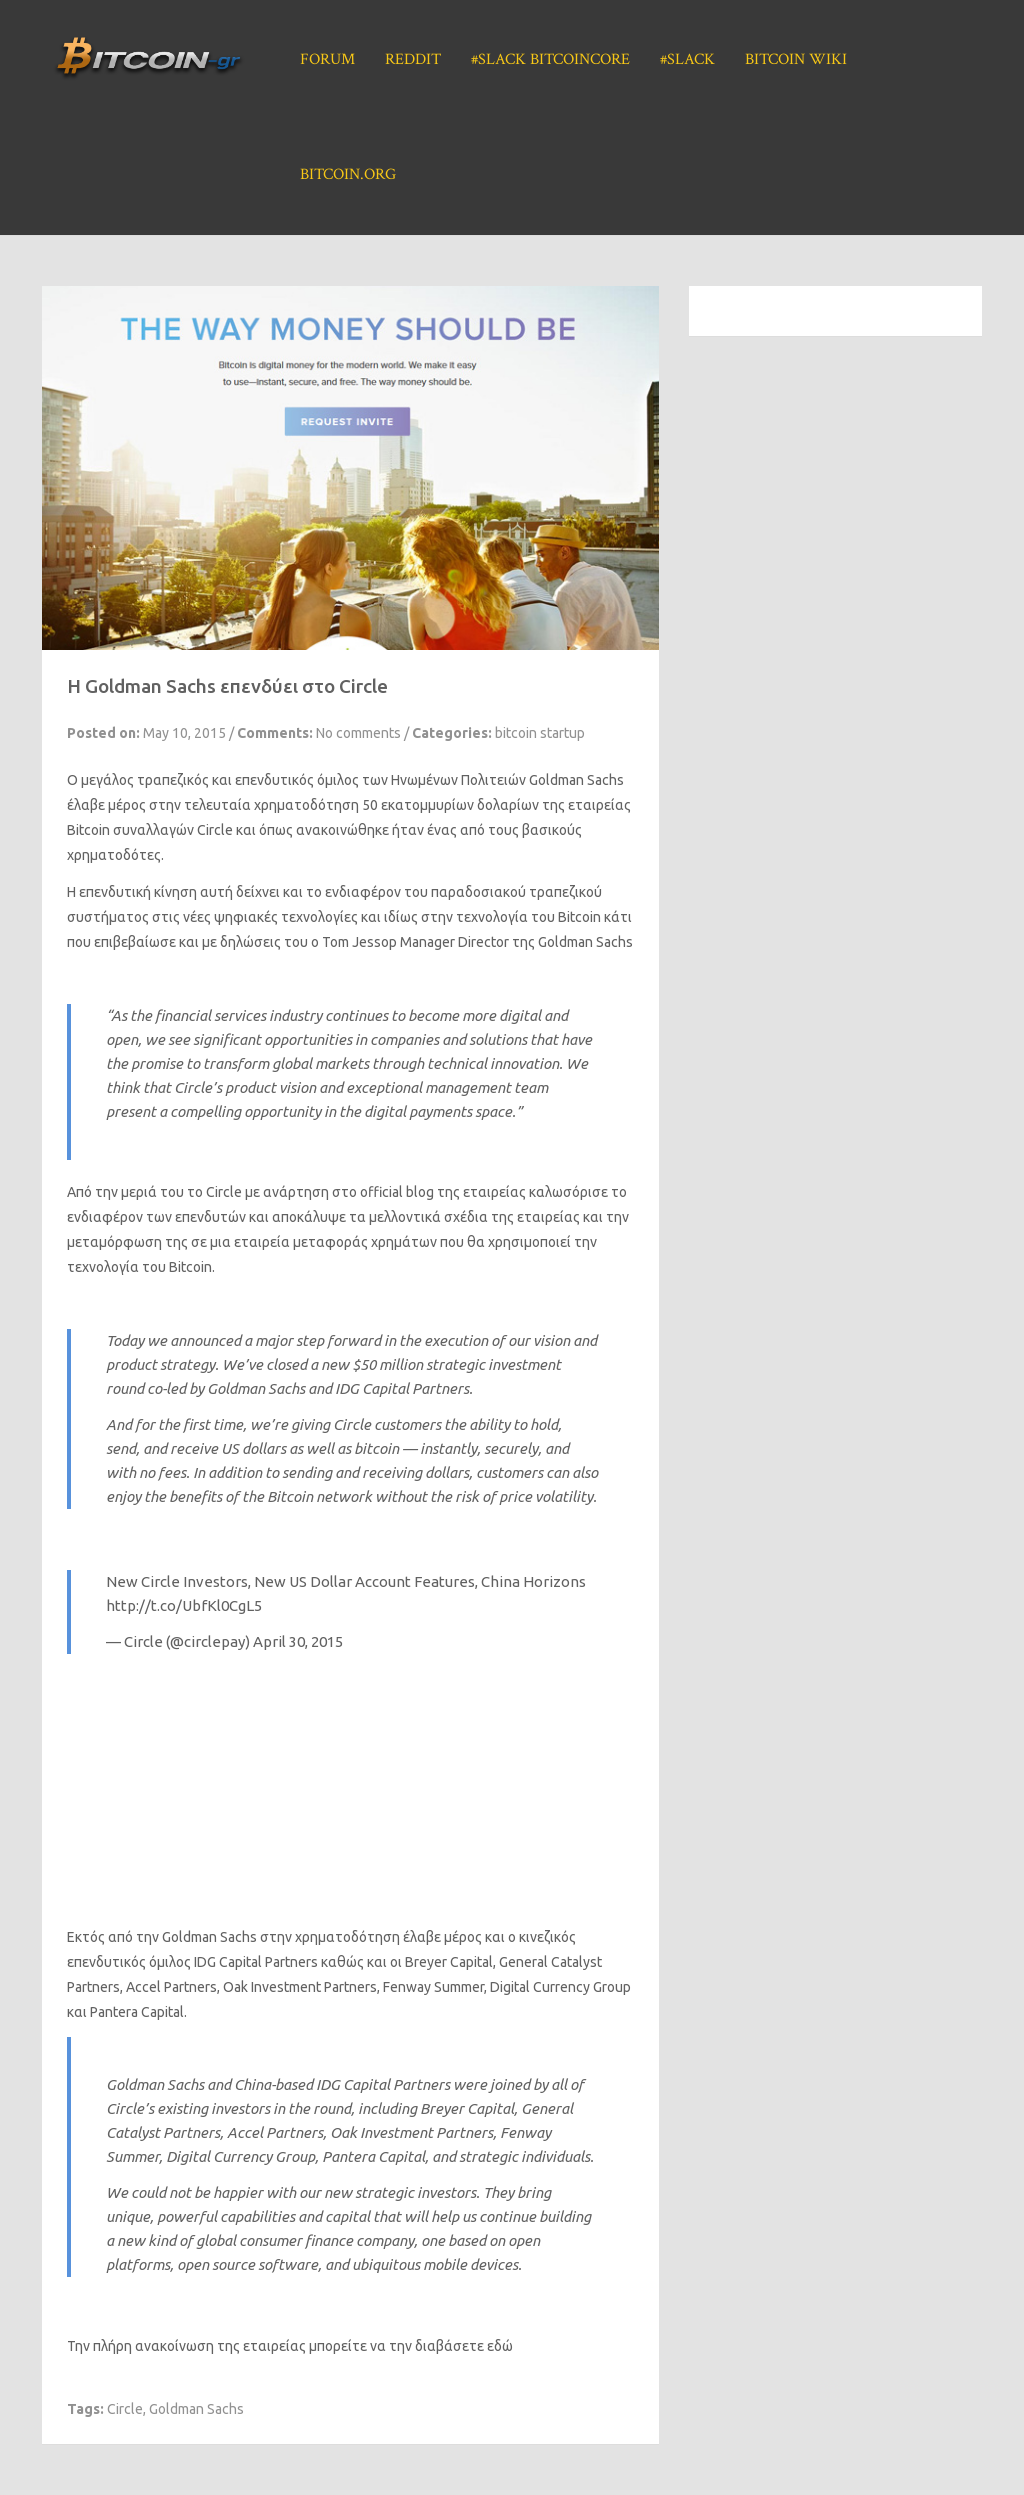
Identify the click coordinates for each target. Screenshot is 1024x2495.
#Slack (687, 59)
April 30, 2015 (298, 1641)
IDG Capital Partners (256, 1962)
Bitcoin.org (348, 174)
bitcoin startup (540, 733)
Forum (327, 59)
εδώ (500, 2346)
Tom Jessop (359, 942)
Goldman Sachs (196, 2409)
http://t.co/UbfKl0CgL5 (184, 1605)
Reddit (413, 59)
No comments (358, 733)
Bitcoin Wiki (796, 59)
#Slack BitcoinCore (550, 59)
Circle (215, 830)
